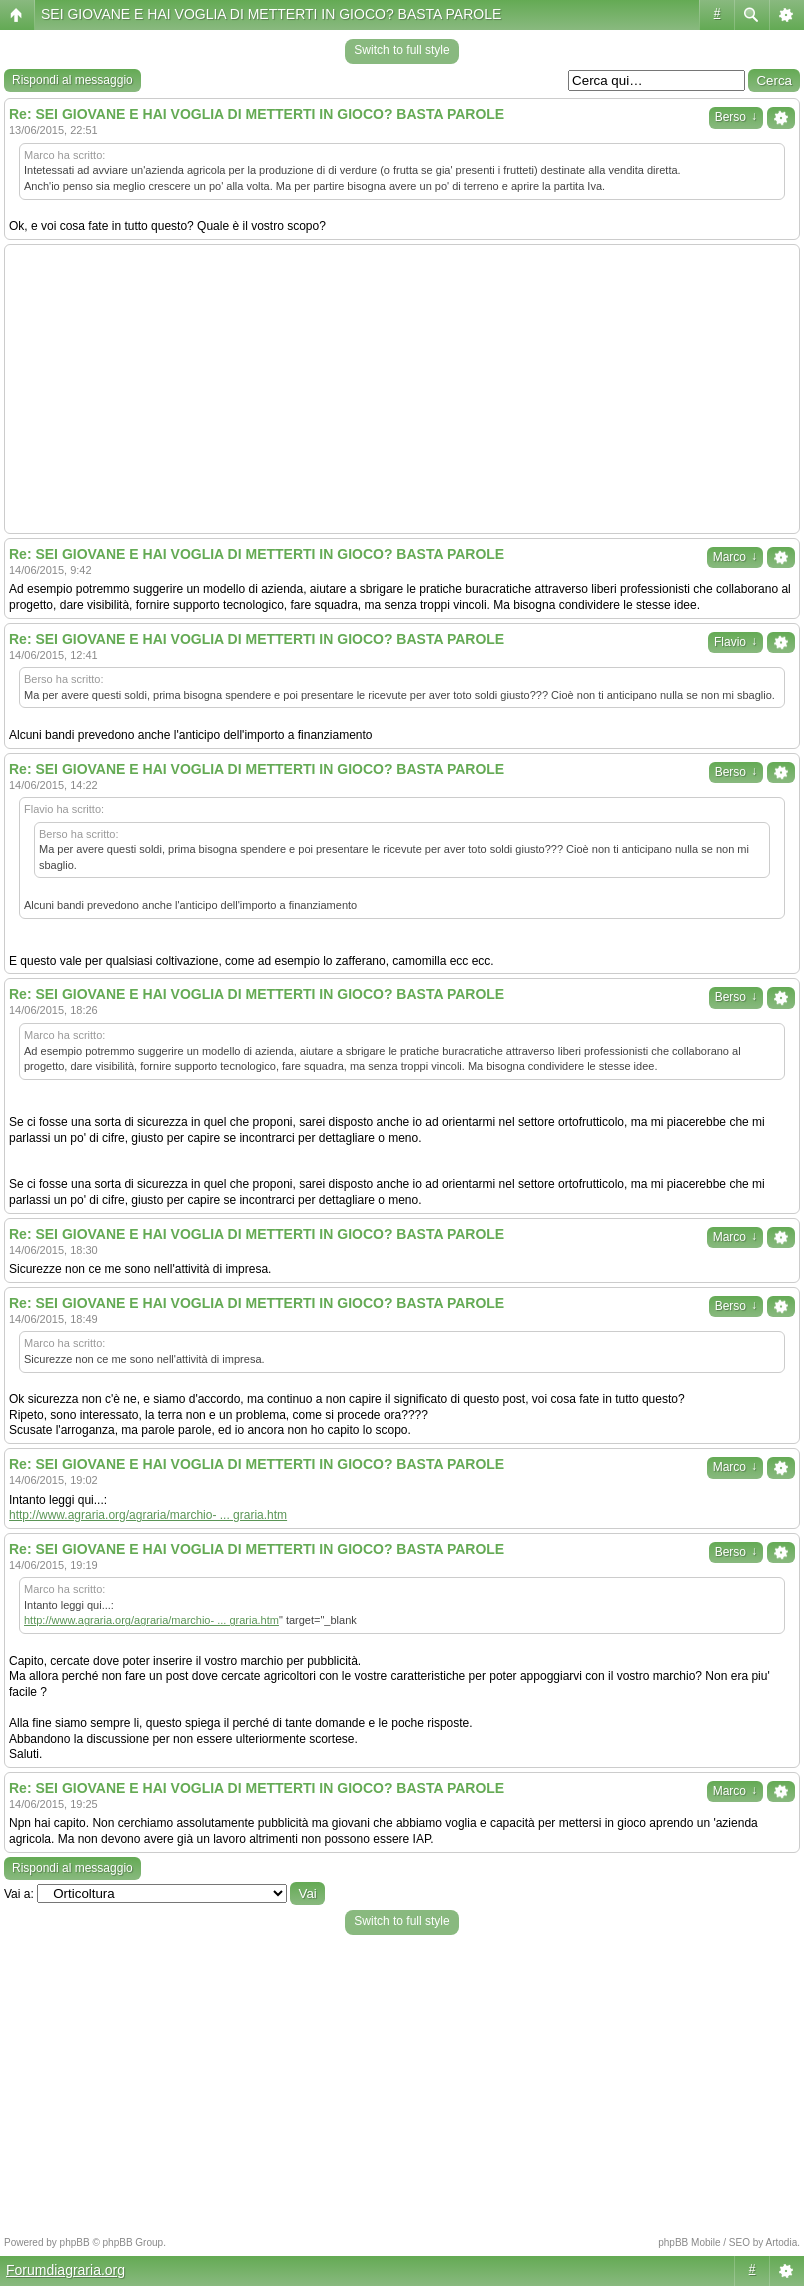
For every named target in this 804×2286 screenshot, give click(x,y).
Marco (735, 557)
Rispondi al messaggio (72, 80)
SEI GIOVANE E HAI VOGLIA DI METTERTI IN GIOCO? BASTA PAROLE (271, 14)
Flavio (735, 642)
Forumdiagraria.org (65, 2270)
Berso (736, 117)
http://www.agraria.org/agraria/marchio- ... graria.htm (148, 1515)
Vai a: (19, 1894)
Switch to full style (401, 50)
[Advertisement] (402, 389)
